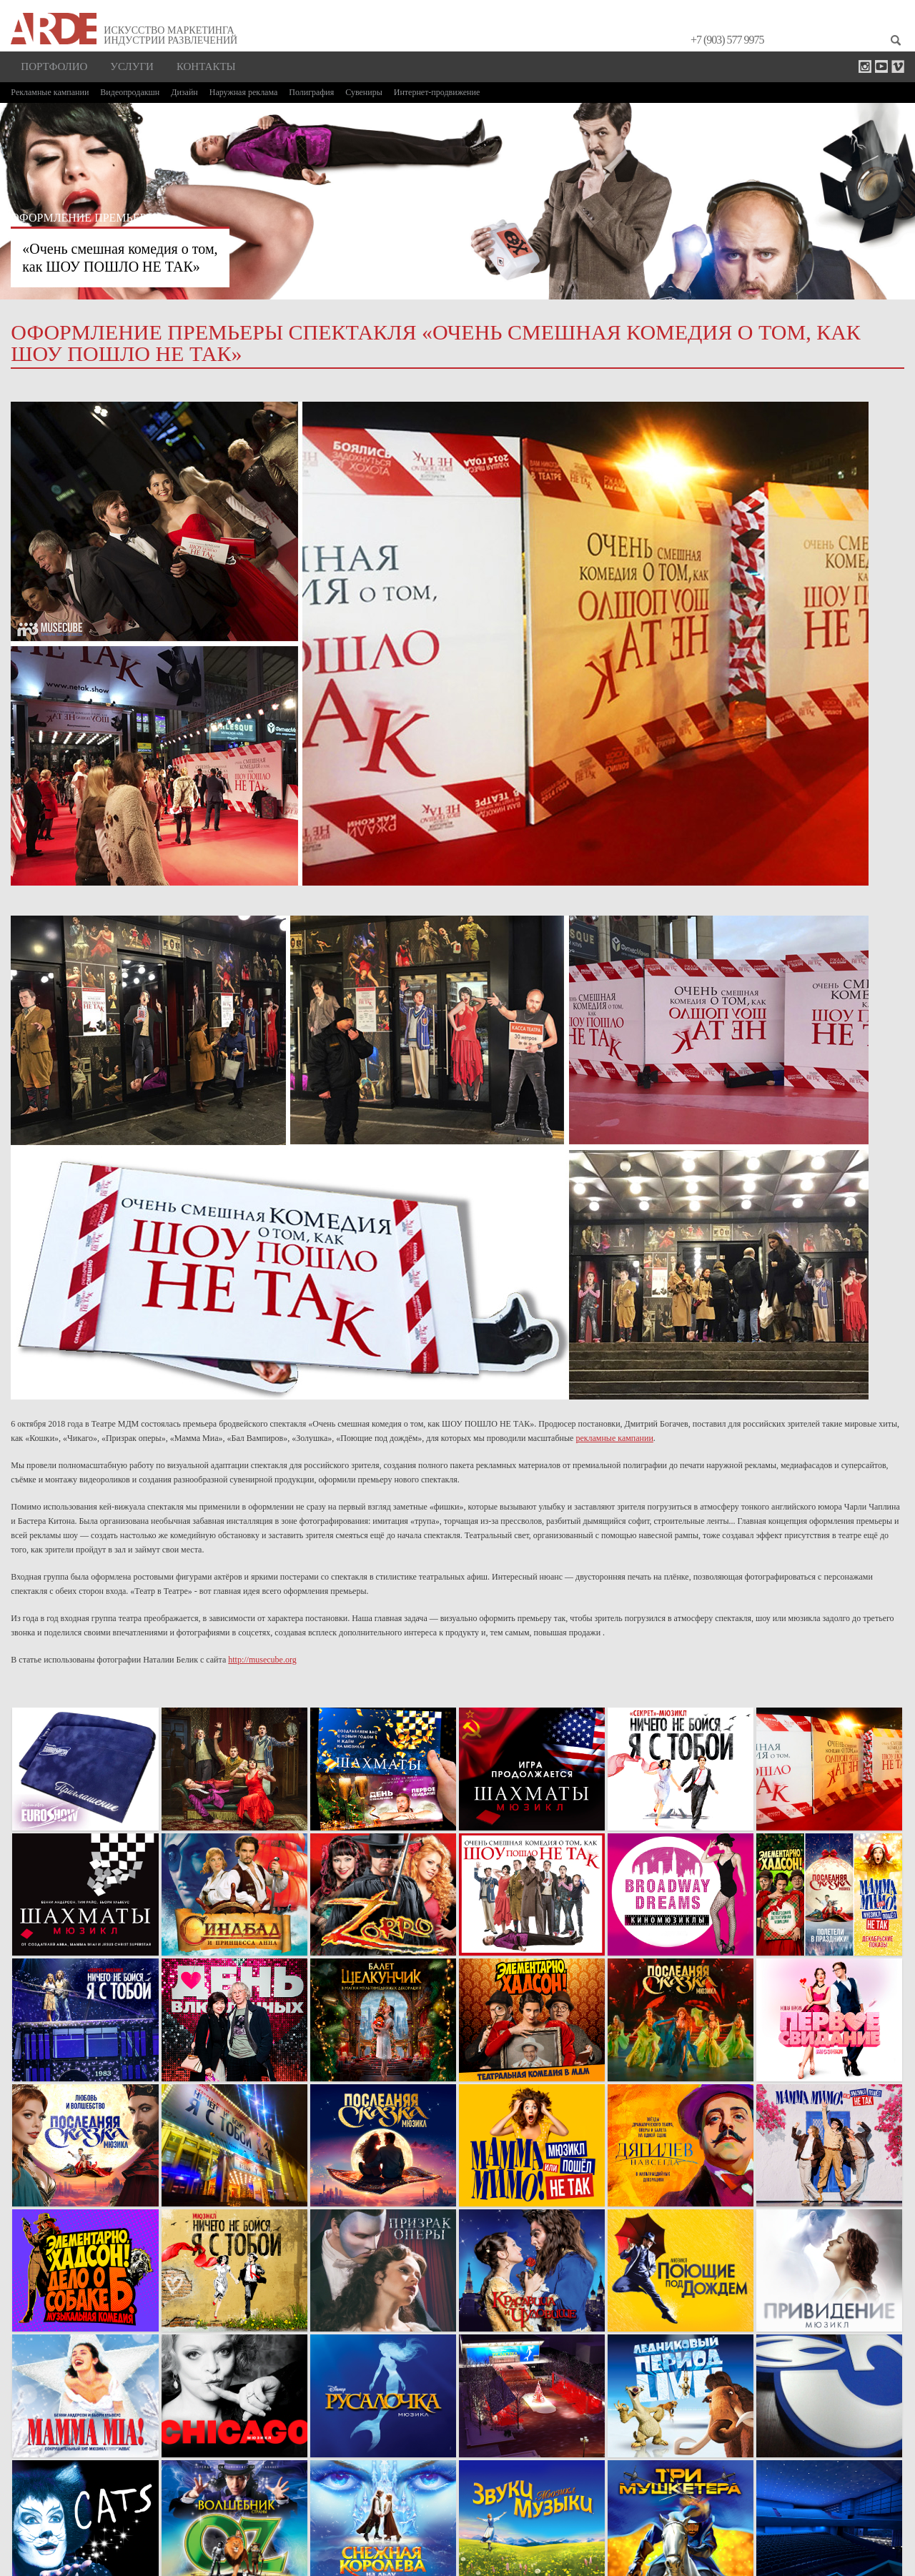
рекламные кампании (614, 1438)
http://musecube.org (262, 1660)
